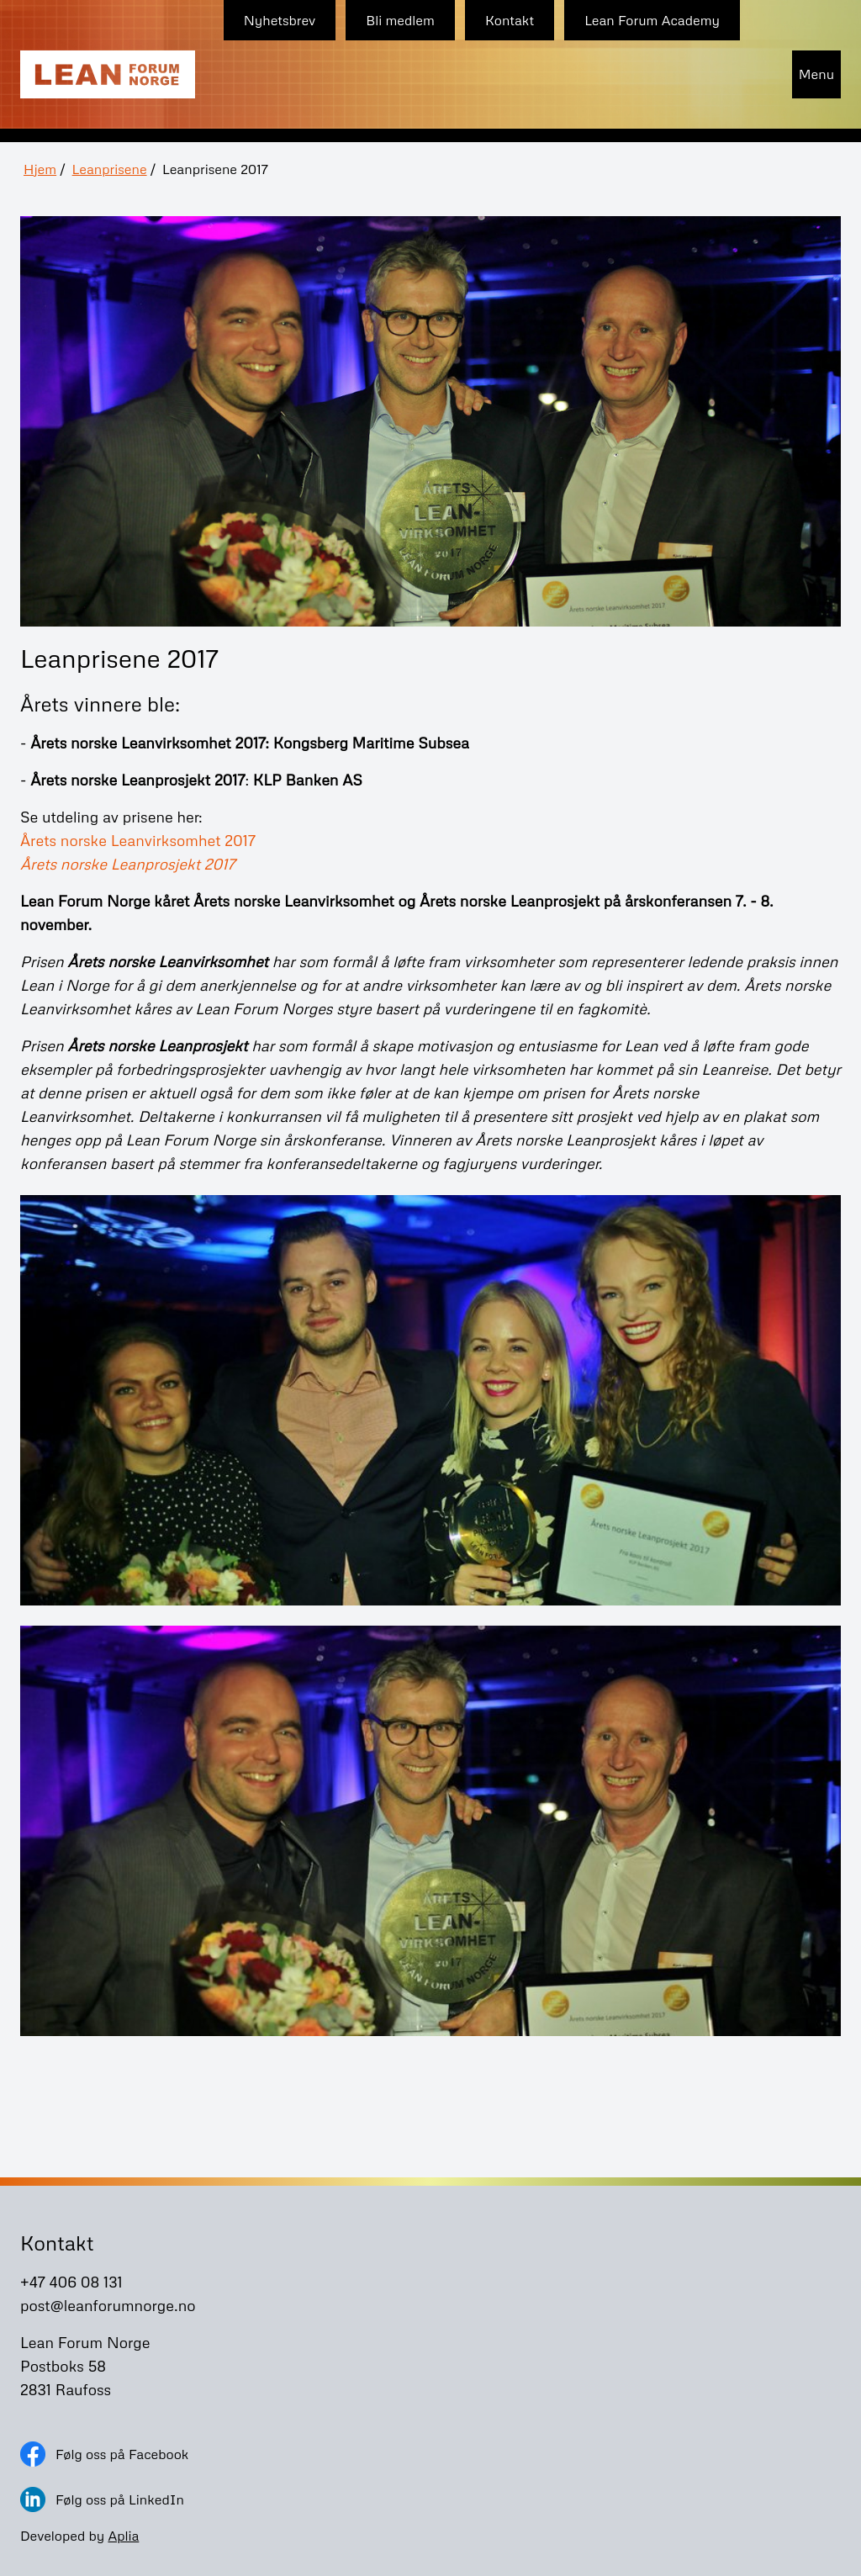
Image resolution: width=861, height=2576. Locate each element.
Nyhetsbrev (280, 20)
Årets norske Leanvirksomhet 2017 (138, 840)
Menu (816, 74)
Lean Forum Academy (652, 20)
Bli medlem (400, 20)
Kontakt (509, 20)
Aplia (123, 2535)
